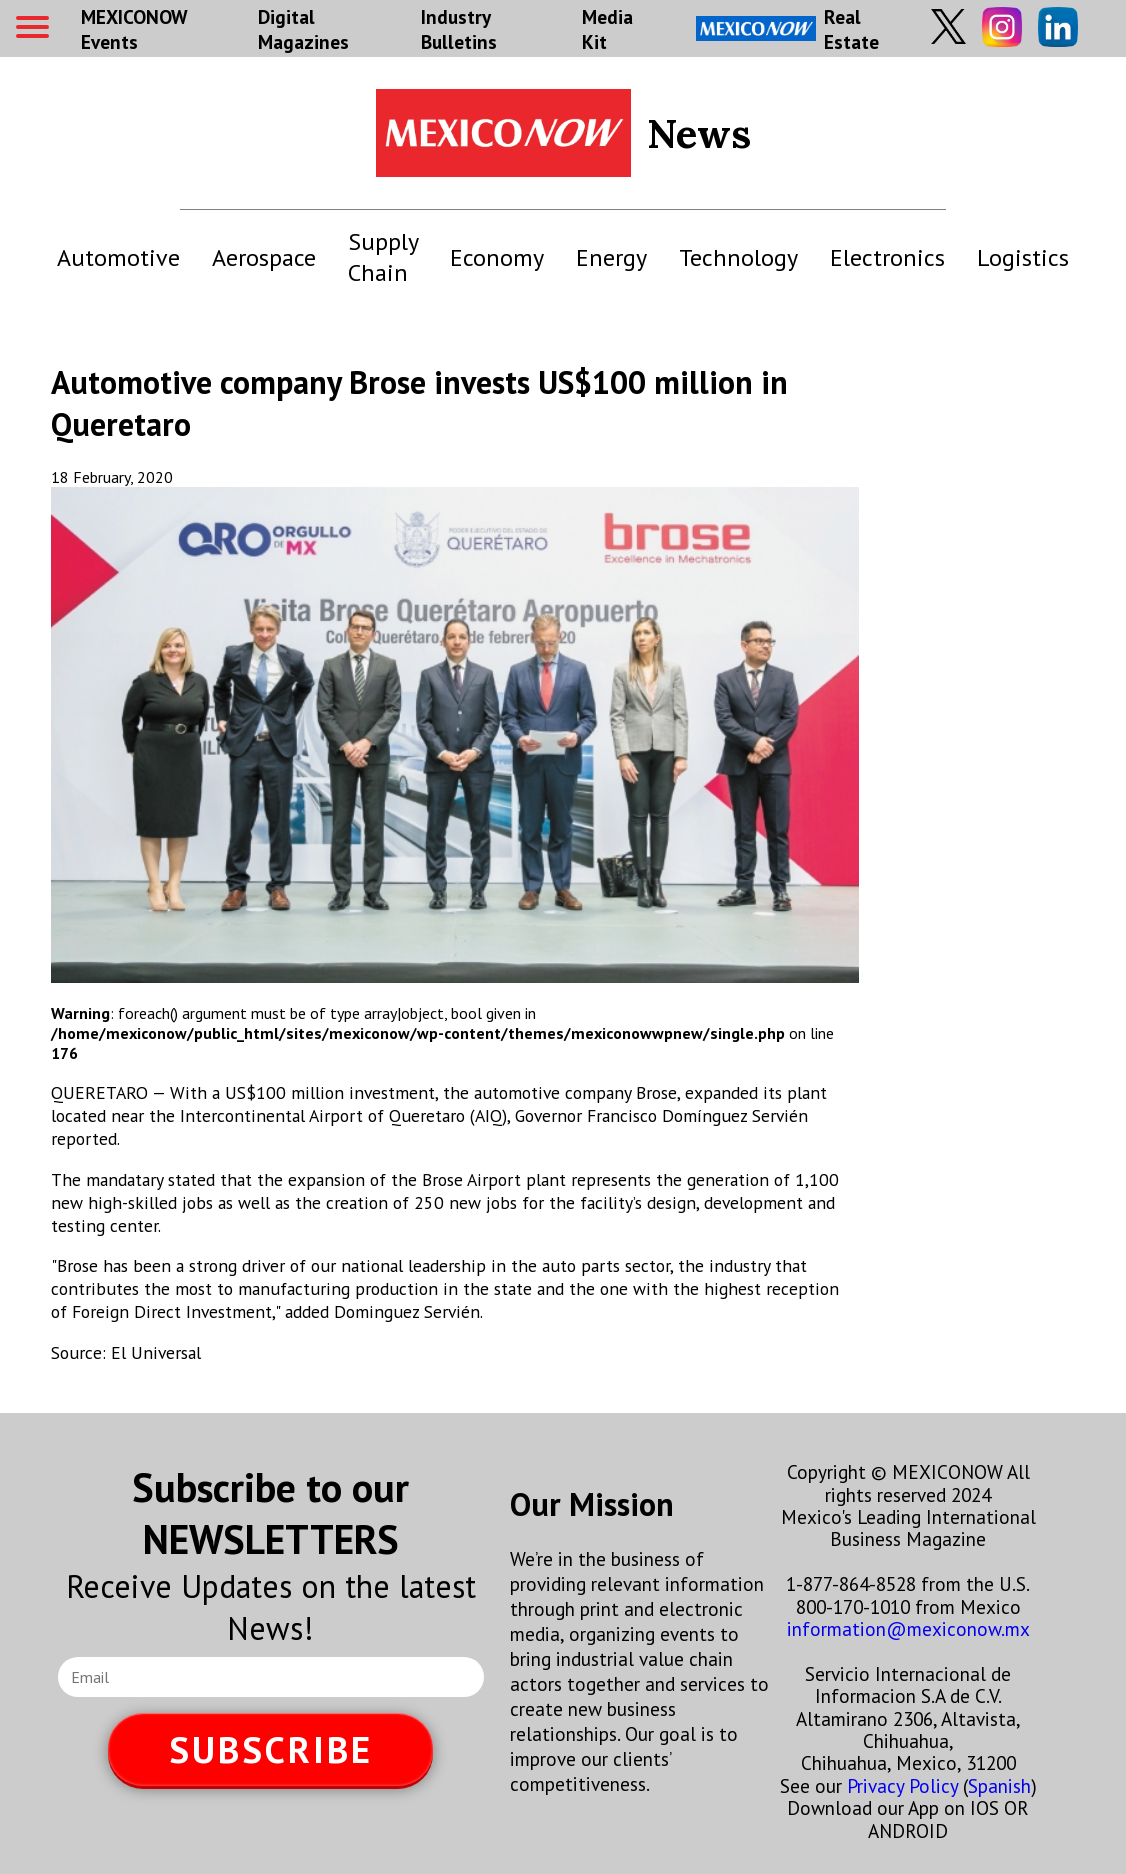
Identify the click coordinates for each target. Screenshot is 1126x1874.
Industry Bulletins (459, 29)
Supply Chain (383, 257)
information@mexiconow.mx (908, 1628)
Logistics (1023, 257)
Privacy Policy (902, 1785)
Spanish (999, 1785)
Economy (497, 257)
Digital (303, 29)
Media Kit (607, 29)
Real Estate (787, 29)
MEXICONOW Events (134, 29)
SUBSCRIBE (271, 1749)
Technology (738, 257)
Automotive (118, 257)
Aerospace (264, 257)
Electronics (887, 257)
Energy (611, 257)
